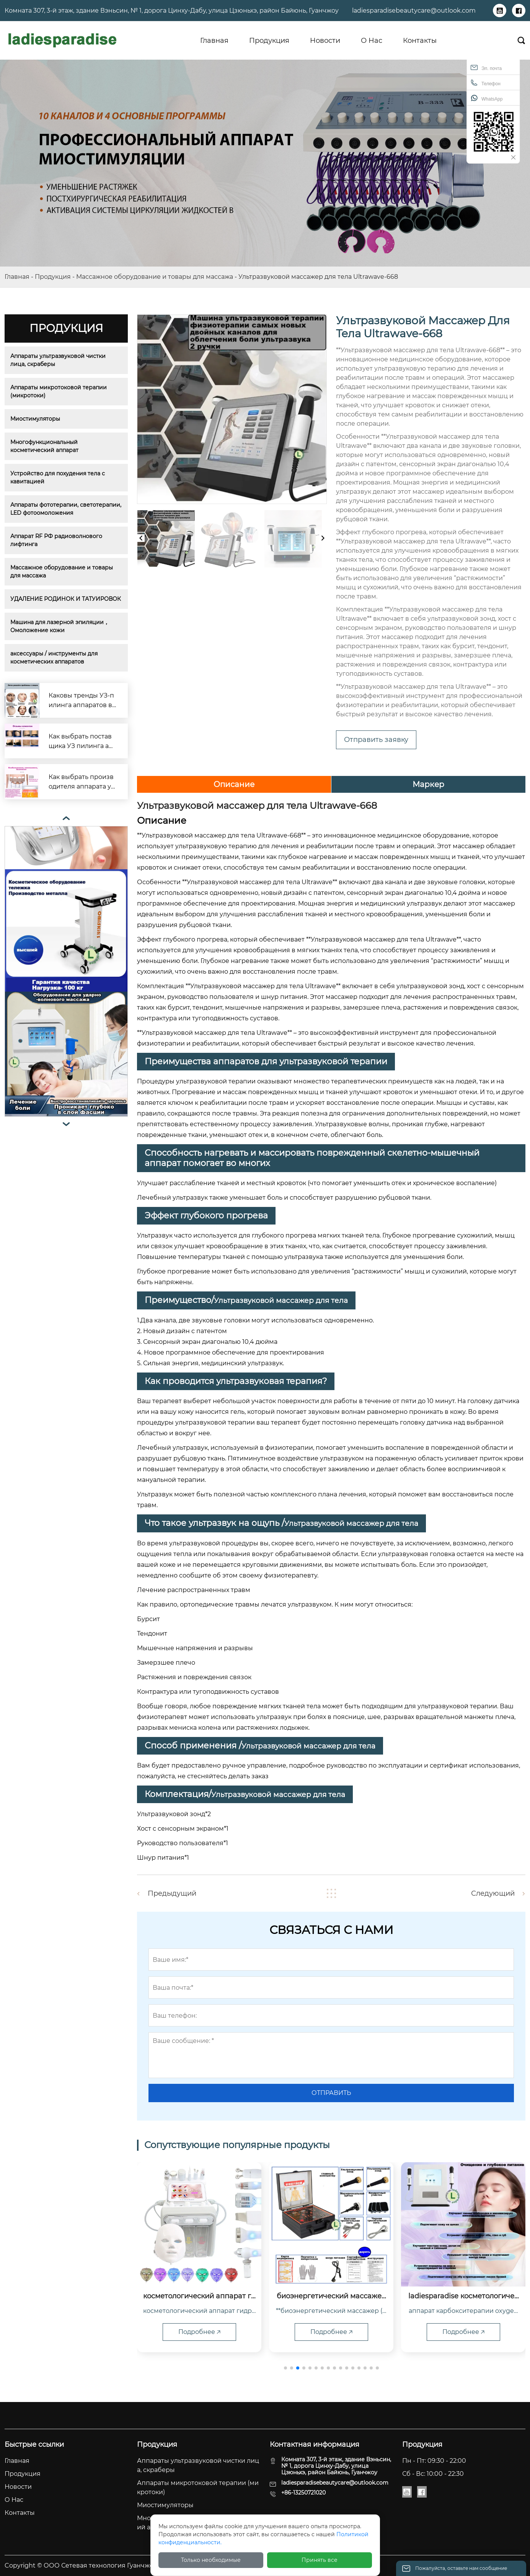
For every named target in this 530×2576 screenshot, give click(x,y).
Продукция (53, 276)
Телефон (486, 82)
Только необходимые (211, 2559)
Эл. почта (486, 67)
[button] (285, 2367)
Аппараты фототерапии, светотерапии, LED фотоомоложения (66, 508)
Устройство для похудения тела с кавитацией (58, 477)
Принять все (320, 2559)
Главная (17, 276)
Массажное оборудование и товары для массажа (154, 276)
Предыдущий (172, 1893)
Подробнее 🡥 (199, 2331)
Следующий (493, 1893)
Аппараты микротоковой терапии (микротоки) (59, 391)
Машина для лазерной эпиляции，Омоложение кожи (59, 626)
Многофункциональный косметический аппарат (44, 446)
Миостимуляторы (35, 418)
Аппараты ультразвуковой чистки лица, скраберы (58, 360)
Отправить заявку (376, 739)
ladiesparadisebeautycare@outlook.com (414, 10)
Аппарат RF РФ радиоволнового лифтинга (57, 540)
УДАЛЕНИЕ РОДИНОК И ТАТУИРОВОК (65, 598)
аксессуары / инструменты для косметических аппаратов (54, 657)
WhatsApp (486, 98)
